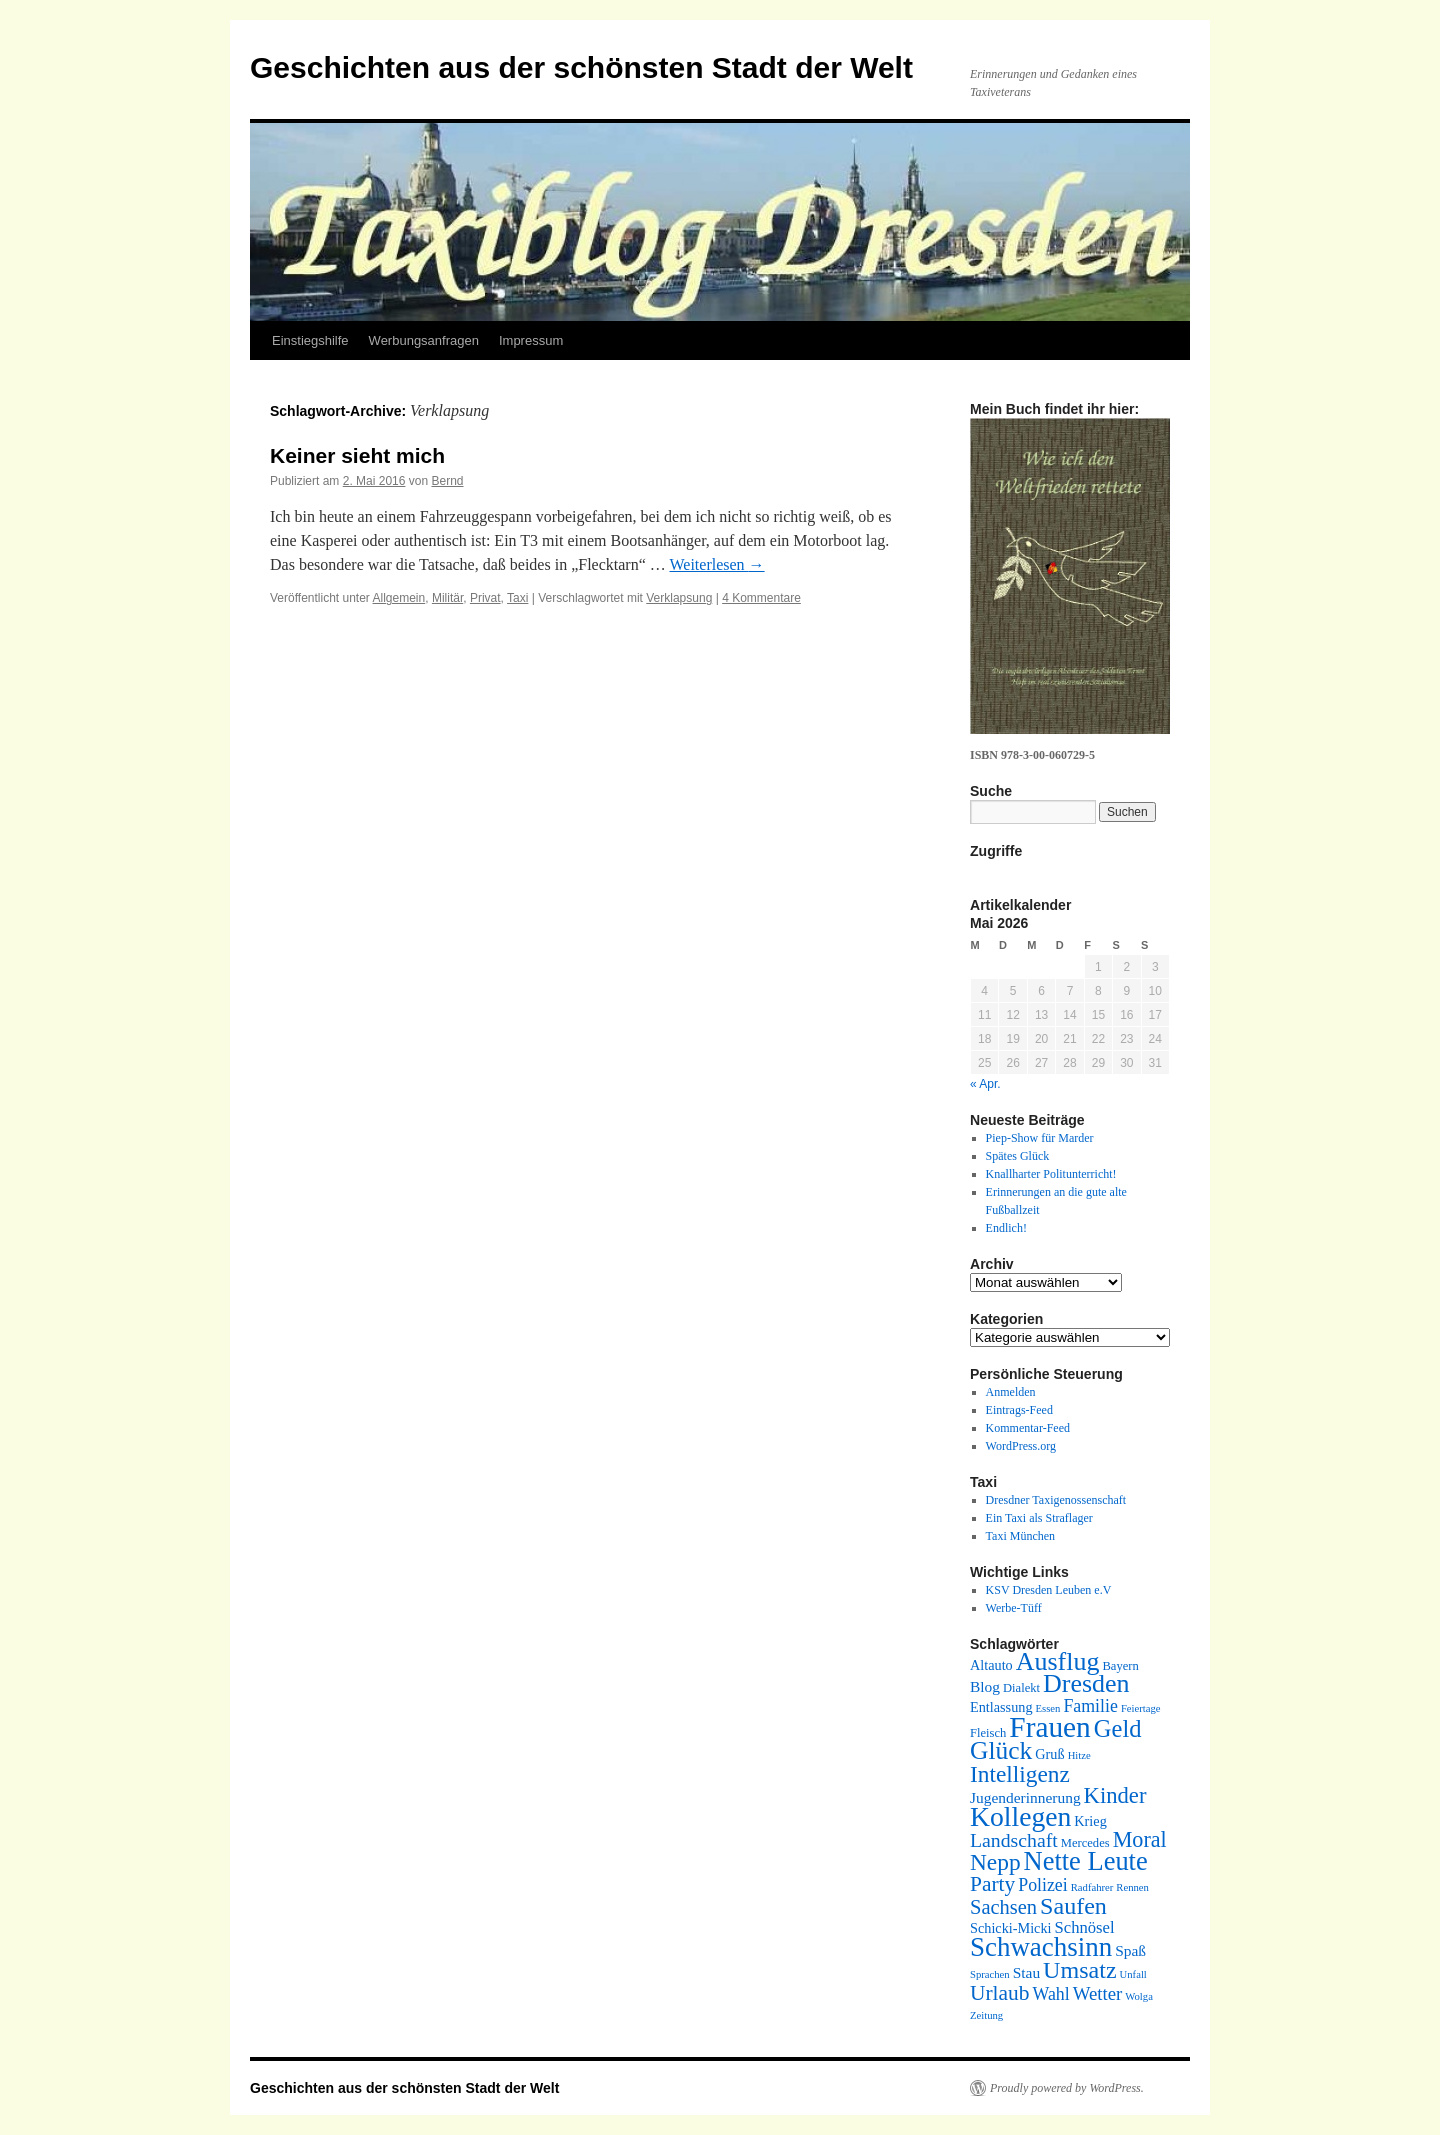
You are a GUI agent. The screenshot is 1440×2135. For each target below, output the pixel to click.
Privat (485, 598)
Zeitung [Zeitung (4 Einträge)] (986, 2015)
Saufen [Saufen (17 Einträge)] (1073, 1906)
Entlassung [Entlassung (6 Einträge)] (1001, 1707)
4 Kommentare (761, 598)
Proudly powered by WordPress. (1067, 2088)
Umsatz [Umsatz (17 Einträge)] (1079, 1970)
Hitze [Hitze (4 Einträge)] (1079, 1755)
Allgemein (399, 598)
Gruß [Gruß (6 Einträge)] (1049, 1754)
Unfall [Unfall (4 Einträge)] (1133, 1974)
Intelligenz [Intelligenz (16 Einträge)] (1020, 1774)
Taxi (517, 598)
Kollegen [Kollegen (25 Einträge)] (1020, 1816)
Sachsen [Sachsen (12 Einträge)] (1003, 1907)
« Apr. (985, 1084)
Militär (447, 598)
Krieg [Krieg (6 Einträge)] (1090, 1821)
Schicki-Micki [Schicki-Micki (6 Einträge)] (1011, 1928)
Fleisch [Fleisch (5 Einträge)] (988, 1733)
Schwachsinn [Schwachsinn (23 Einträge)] (1041, 1947)
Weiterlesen (716, 564)
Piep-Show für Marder (1040, 1138)
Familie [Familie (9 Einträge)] (1090, 1706)
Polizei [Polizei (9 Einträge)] (1043, 1885)
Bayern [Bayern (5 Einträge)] (1120, 1666)
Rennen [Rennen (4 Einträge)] (1132, 1887)
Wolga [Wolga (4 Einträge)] (1139, 1996)
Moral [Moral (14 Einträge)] (1140, 1839)
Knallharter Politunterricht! (1051, 1174)
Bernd (447, 481)
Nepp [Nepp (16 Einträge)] (995, 1862)
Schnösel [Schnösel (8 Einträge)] (1085, 1927)
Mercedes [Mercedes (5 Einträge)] (1085, 1843)
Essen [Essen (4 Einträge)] (1048, 1708)
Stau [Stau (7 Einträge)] (1026, 1972)
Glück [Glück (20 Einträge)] (1001, 1750)
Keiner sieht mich (357, 455)
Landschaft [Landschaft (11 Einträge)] (1014, 1840)
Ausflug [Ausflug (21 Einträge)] (1058, 1661)
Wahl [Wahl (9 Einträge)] (1051, 1994)
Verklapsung (679, 598)
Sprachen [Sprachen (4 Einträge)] (990, 1974)
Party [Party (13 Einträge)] (992, 1884)
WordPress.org (1021, 1446)
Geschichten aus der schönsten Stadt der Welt (581, 67)
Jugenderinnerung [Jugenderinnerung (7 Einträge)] (1025, 1797)
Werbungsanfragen (424, 340)
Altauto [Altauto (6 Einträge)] (991, 1665)
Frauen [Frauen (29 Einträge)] (1049, 1727)
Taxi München (1020, 1536)
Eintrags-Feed (1019, 1410)
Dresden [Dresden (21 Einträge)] (1086, 1683)
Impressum (531, 340)
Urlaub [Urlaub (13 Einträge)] (1000, 1993)
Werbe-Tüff (1014, 1608)
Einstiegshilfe (310, 340)
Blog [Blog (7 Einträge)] (985, 1686)
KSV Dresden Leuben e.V (1049, 1590)
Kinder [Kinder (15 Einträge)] (1115, 1795)
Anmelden (1011, 1392)
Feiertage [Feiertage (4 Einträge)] (1141, 1708)
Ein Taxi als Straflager (1039, 1518)
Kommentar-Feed (1028, 1428)
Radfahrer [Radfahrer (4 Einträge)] (1092, 1887)
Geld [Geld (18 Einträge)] (1118, 1728)
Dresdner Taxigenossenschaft (1056, 1500)
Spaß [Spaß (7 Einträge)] (1130, 1950)
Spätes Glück (1018, 1156)
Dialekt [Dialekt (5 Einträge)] (1021, 1688)
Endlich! (1006, 1228)
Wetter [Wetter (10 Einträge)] (1098, 1993)
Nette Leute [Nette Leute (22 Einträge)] (1086, 1861)
